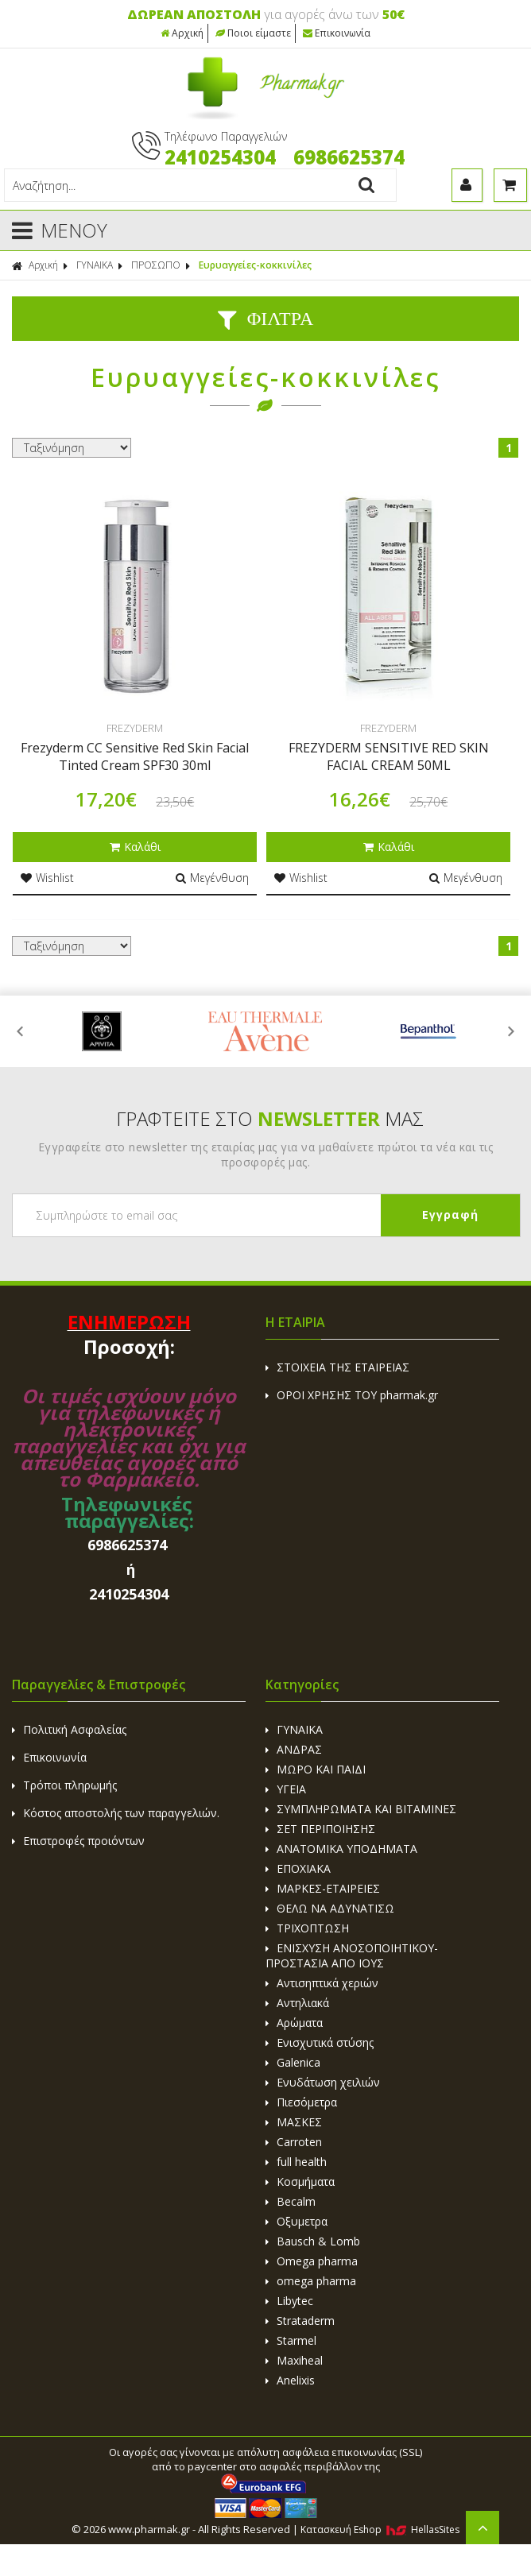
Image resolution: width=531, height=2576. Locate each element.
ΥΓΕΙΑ (286, 1789)
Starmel (291, 2340)
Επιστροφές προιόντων (78, 1840)
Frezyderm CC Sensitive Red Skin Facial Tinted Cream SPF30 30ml (135, 756)
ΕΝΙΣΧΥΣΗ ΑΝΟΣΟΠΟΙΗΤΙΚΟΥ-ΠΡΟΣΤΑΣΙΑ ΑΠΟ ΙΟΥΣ (352, 1955)
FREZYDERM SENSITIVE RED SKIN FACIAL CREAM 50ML (389, 756)
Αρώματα (294, 2022)
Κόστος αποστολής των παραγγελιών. (115, 1812)
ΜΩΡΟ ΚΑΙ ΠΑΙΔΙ (316, 1769)
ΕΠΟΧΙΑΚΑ (298, 1868)
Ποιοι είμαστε (253, 33)
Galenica (293, 2062)
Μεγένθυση (212, 877)
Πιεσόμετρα (301, 2102)
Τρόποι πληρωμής (64, 1785)
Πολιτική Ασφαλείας (69, 1729)
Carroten (294, 2141)
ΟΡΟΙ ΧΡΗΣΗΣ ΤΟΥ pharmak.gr (352, 1394)
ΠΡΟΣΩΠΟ (155, 265)
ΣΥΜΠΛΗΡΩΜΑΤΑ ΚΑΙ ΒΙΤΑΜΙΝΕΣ (361, 1808)
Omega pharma (312, 2261)
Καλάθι (135, 846)
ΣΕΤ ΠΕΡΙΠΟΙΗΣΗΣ (320, 1828)
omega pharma (311, 2280)
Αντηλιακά (297, 2002)
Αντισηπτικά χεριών (322, 1982)
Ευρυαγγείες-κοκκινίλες (255, 265)
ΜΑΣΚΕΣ (294, 2121)
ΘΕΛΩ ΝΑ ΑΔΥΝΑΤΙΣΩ (330, 1908)
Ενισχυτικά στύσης (320, 2042)
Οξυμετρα (297, 2221)
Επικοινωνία (336, 33)
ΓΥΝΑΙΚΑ (94, 265)
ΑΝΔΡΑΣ (294, 1749)
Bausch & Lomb (313, 2241)
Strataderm (300, 2320)
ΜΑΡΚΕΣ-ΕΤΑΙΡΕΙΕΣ (323, 1888)
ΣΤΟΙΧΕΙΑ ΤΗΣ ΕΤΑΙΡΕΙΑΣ (337, 1367)
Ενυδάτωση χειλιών (323, 2082)
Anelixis (290, 2380)
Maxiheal (294, 2360)
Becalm (291, 2201)
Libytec (289, 2300)
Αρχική (182, 33)
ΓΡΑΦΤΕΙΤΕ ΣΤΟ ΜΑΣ (270, 1118)
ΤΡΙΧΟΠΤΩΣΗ (307, 1928)
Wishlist (47, 877)
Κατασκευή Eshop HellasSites (379, 2529)
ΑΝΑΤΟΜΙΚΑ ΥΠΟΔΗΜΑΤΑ (341, 1848)
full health (296, 2161)
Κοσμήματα (300, 2181)
